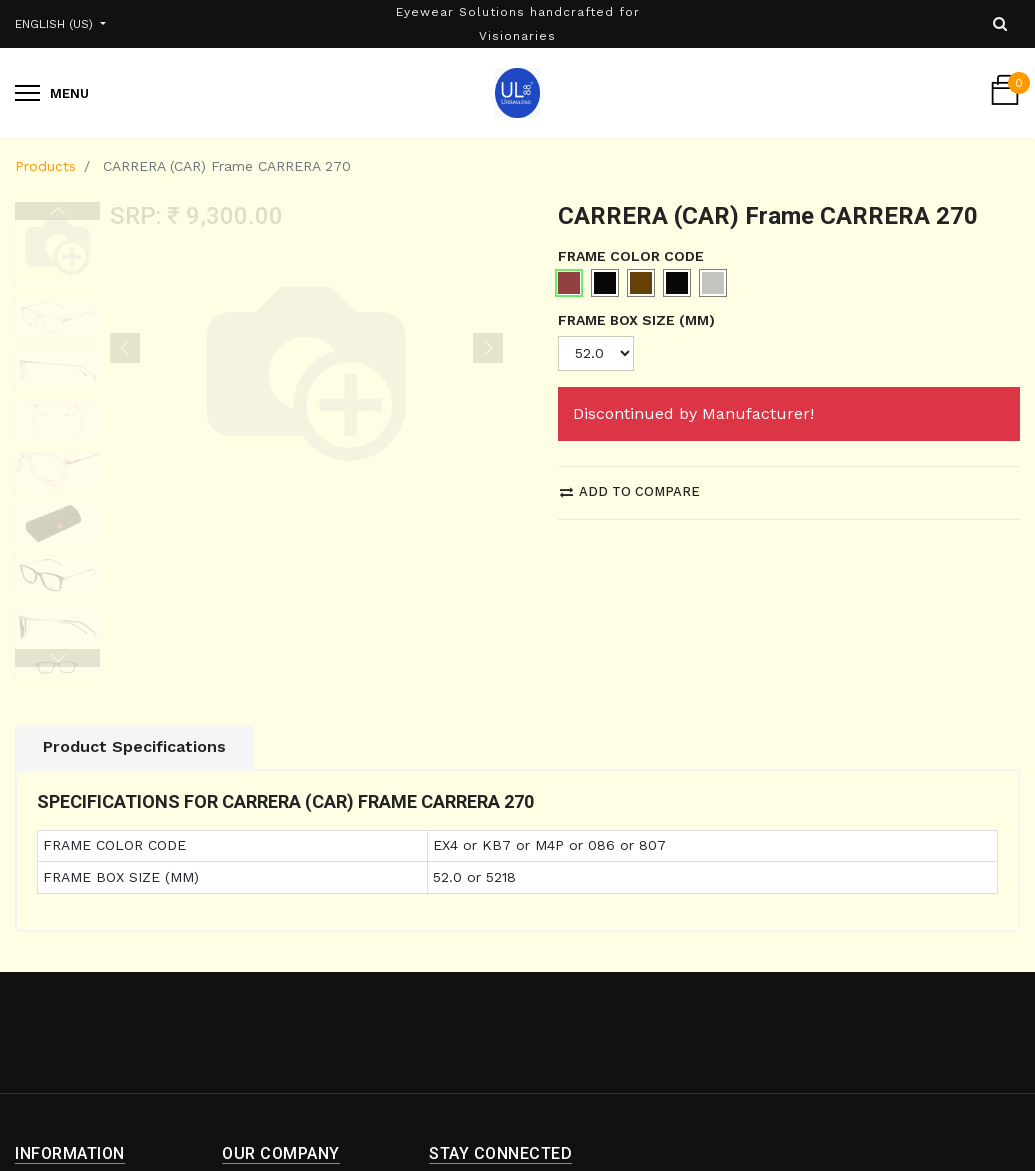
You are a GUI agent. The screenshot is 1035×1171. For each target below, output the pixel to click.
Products (45, 166)
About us (253, 1063)
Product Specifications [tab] (134, 605)
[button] (125, 220)
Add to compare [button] (630, 491)
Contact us (260, 1099)
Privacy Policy (62, 1138)
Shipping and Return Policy (87, 1073)
